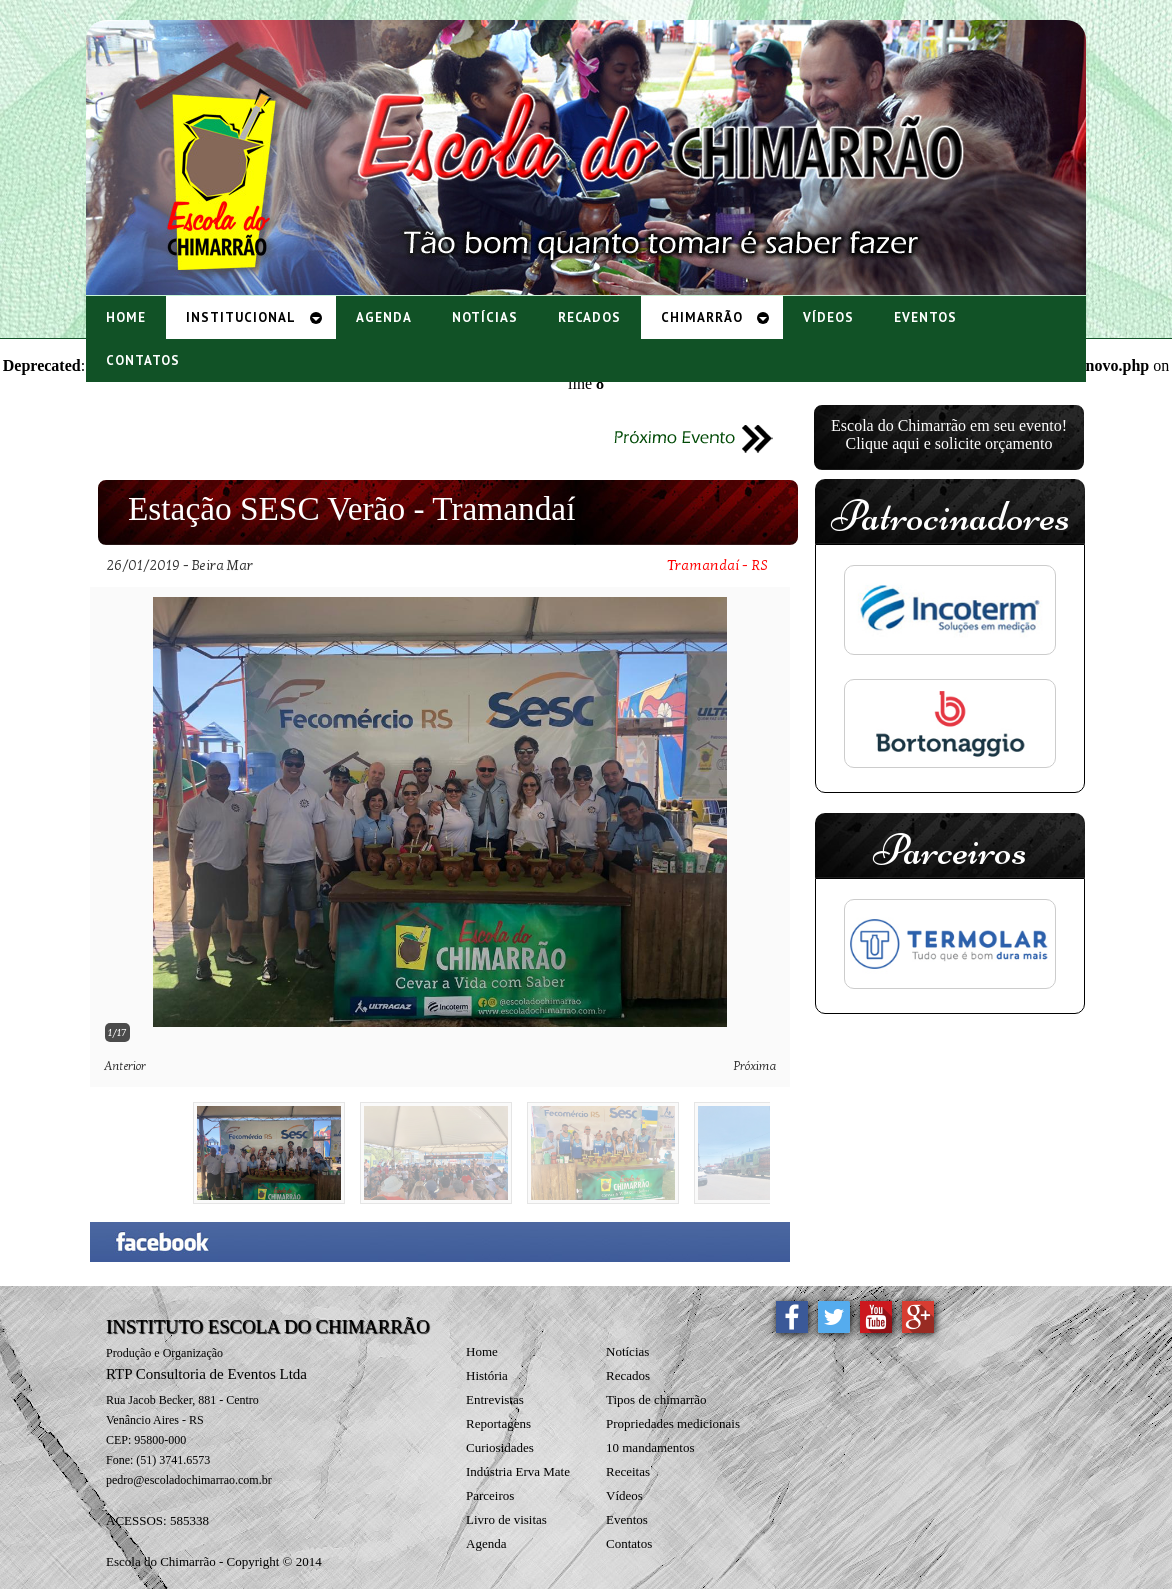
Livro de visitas (506, 1519)
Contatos (629, 1543)
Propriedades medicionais (673, 1423)
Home (482, 1351)
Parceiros (490, 1495)
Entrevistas (495, 1399)
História (487, 1375)
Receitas (628, 1471)
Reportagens (498, 1423)
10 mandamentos (650, 1447)
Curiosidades (500, 1447)
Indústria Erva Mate (518, 1471)
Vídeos (624, 1495)
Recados (628, 1375)
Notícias (627, 1351)
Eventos (627, 1519)
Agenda (486, 1543)
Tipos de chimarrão (656, 1399)
